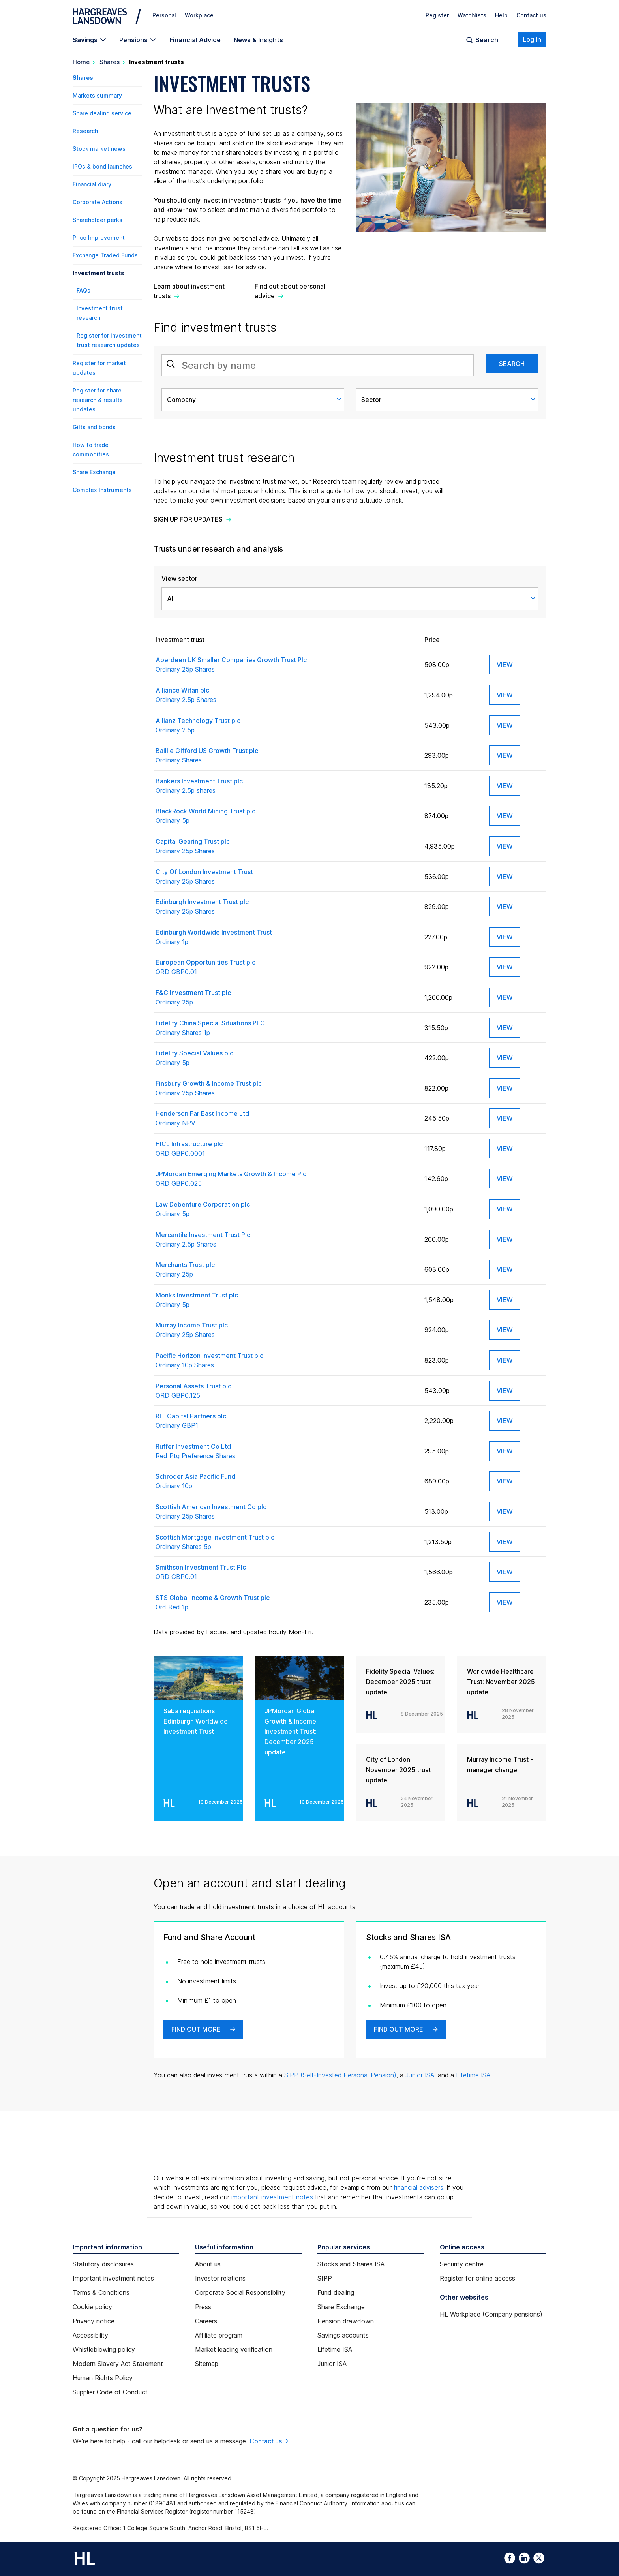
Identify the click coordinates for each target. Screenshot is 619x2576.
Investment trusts (98, 273)
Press (203, 2307)
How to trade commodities (91, 449)
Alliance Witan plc (286, 695)
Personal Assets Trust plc (286, 1391)
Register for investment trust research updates (109, 340)
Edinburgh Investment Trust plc (286, 907)
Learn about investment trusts (189, 291)
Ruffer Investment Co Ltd (286, 1451)
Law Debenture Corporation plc (286, 1209)
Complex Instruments (102, 489)
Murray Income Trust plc (286, 1330)
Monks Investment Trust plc (286, 1300)
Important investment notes (113, 2278)
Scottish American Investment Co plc (286, 1512)
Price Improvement (99, 237)
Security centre (462, 2264)
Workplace (199, 15)
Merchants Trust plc (286, 1270)
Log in (532, 39)
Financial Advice (195, 40)
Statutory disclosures (103, 2264)
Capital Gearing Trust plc (286, 846)
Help (501, 15)
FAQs (83, 290)
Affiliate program (218, 2335)
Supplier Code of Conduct (110, 2392)
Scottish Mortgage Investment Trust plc (286, 1542)
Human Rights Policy (103, 2378)
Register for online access (477, 2278)
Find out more (196, 2029)
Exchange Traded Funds (105, 255)
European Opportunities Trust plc (286, 967)
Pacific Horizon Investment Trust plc (286, 1361)
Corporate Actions (97, 202)
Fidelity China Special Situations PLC (286, 1028)
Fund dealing (335, 2292)
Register (437, 15)
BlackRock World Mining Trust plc (286, 816)
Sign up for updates (188, 519)
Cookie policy (92, 2307)
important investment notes (272, 2197)
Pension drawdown (345, 2321)
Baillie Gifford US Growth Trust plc (286, 756)
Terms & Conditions (101, 2292)
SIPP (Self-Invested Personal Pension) (340, 2075)
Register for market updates (99, 368)
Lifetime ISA (473, 2075)
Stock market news (99, 148)
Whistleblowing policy (104, 2349)
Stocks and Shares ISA (351, 2264)
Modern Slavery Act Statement (118, 2364)
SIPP (324, 2278)
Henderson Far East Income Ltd (286, 1119)
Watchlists (472, 15)
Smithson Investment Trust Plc (286, 1572)
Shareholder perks (97, 219)
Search (486, 40)
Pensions (133, 40)
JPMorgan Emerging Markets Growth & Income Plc (286, 1179)
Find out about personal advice (290, 291)
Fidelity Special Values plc (286, 1058)
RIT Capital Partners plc (286, 1421)
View (505, 664)
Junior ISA (419, 2075)
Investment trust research (100, 313)
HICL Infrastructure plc (286, 1149)
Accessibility (90, 2335)
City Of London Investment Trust (286, 877)
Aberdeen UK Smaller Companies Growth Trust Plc (286, 665)
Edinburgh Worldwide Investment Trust (286, 937)
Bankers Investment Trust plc (286, 786)
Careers (206, 2321)
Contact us (531, 15)
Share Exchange (94, 472)
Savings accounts (343, 2335)
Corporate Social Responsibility (240, 2292)
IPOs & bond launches (102, 166)
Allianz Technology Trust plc (286, 726)
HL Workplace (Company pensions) (491, 2314)
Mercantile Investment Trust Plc (286, 1240)
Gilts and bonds (94, 427)
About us (208, 2264)
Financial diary (92, 184)
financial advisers (418, 2187)
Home (81, 62)
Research (85, 131)
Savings (85, 40)
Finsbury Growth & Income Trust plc (286, 1089)
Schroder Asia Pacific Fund (286, 1481)
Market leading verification (233, 2349)
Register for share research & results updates (98, 400)
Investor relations (220, 2278)
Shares (109, 62)
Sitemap (206, 2364)
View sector (179, 578)
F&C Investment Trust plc (286, 998)
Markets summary (97, 95)
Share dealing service (102, 113)
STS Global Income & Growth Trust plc (286, 1603)
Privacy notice (93, 2321)
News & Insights (258, 40)
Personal (164, 15)
